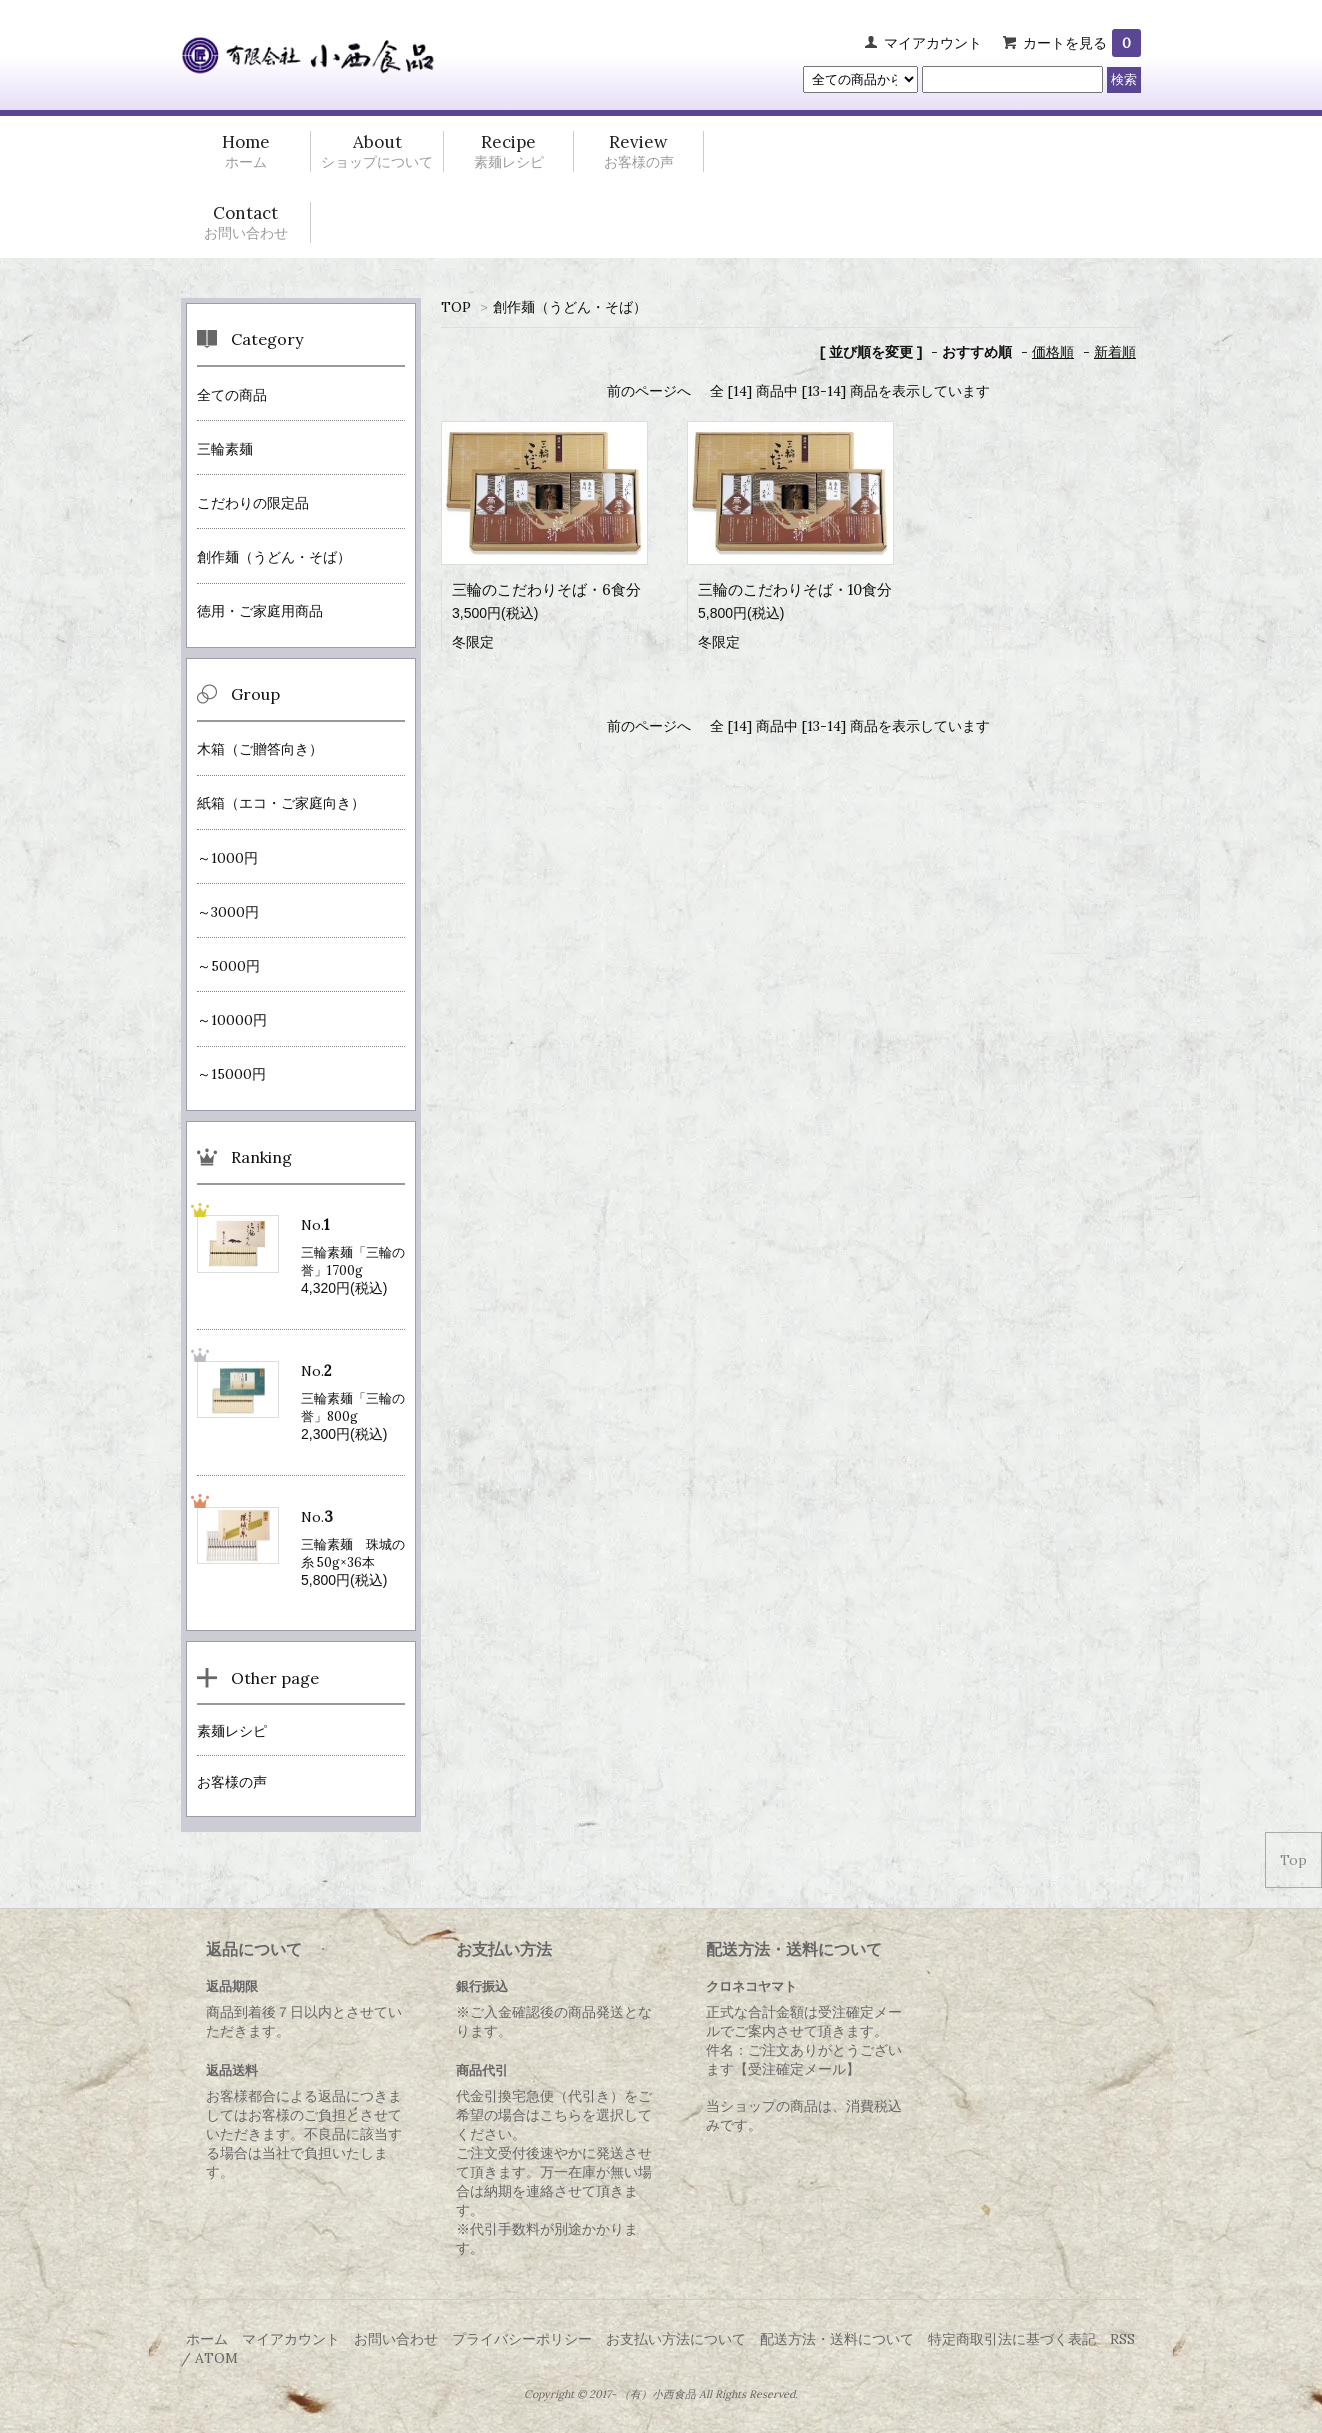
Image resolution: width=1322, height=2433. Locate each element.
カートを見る (1082, 43)
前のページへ (649, 391)
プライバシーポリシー (522, 2339)
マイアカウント (933, 43)
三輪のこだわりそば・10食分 (795, 589)
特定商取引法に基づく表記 (1012, 2339)
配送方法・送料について (837, 2339)
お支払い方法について (676, 2339)
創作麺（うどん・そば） (570, 307)
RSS (1122, 2339)
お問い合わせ (396, 2339)
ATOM (216, 2358)
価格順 (1053, 352)
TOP (456, 307)
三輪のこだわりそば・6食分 (546, 589)
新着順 (1115, 352)
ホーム (207, 2339)
